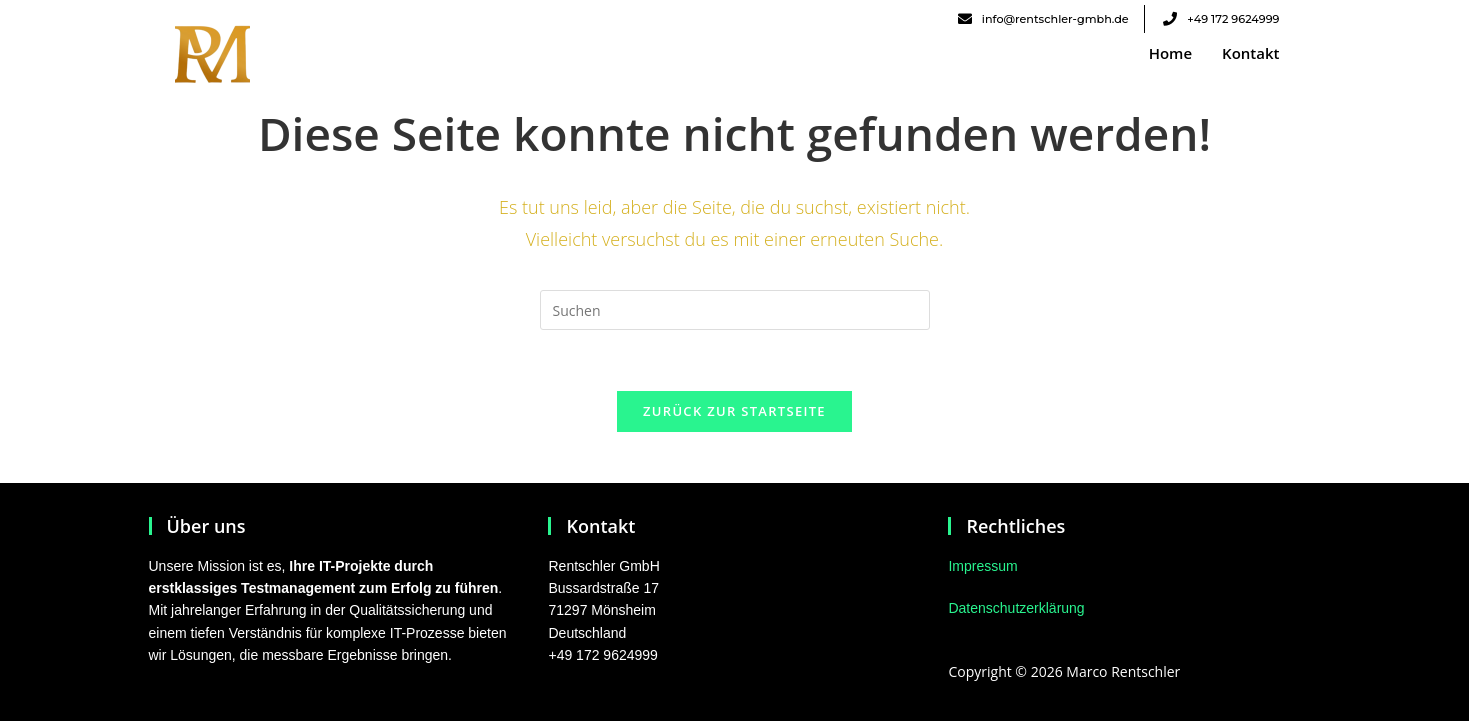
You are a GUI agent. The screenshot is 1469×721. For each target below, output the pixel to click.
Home (1170, 53)
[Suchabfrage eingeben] (735, 310)
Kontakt (1250, 53)
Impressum (982, 566)
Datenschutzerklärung (1016, 609)
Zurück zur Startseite (734, 411)
